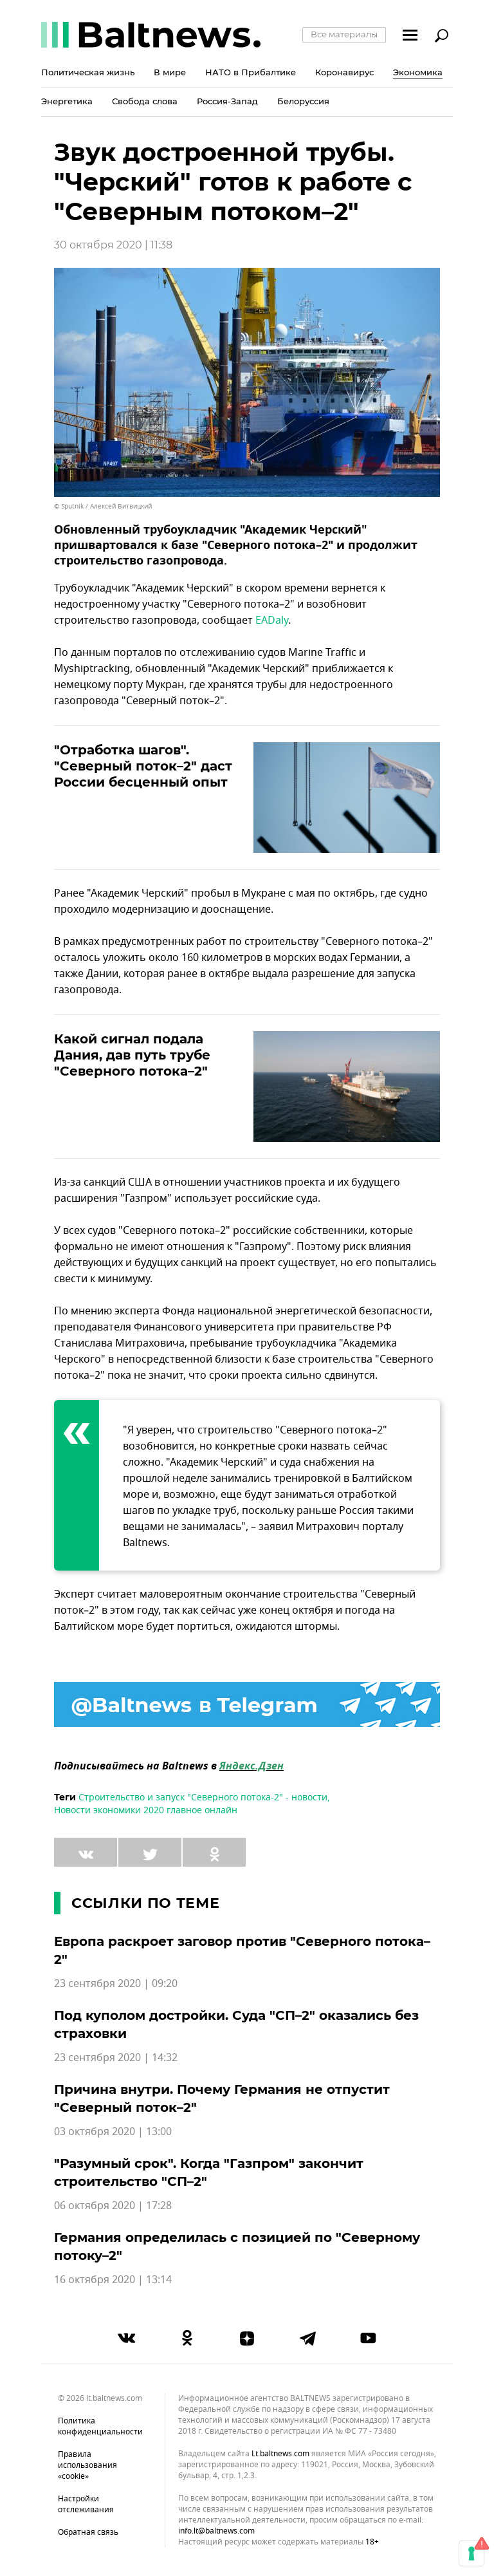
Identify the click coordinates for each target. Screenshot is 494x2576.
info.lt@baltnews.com (216, 2531)
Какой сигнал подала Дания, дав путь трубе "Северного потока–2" (132, 1055)
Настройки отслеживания (86, 2504)
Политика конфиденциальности (100, 2426)
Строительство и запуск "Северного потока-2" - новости (202, 1797)
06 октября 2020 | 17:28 (113, 2206)
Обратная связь (88, 2532)
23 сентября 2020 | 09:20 (116, 1984)
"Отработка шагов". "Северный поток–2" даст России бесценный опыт (143, 766)
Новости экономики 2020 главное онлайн (145, 1810)
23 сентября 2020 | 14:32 (116, 2058)
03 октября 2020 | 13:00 (113, 2132)
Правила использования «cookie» (87, 2465)
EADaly (271, 620)
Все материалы (344, 34)
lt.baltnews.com (280, 2454)
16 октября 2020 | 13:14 (113, 2280)
